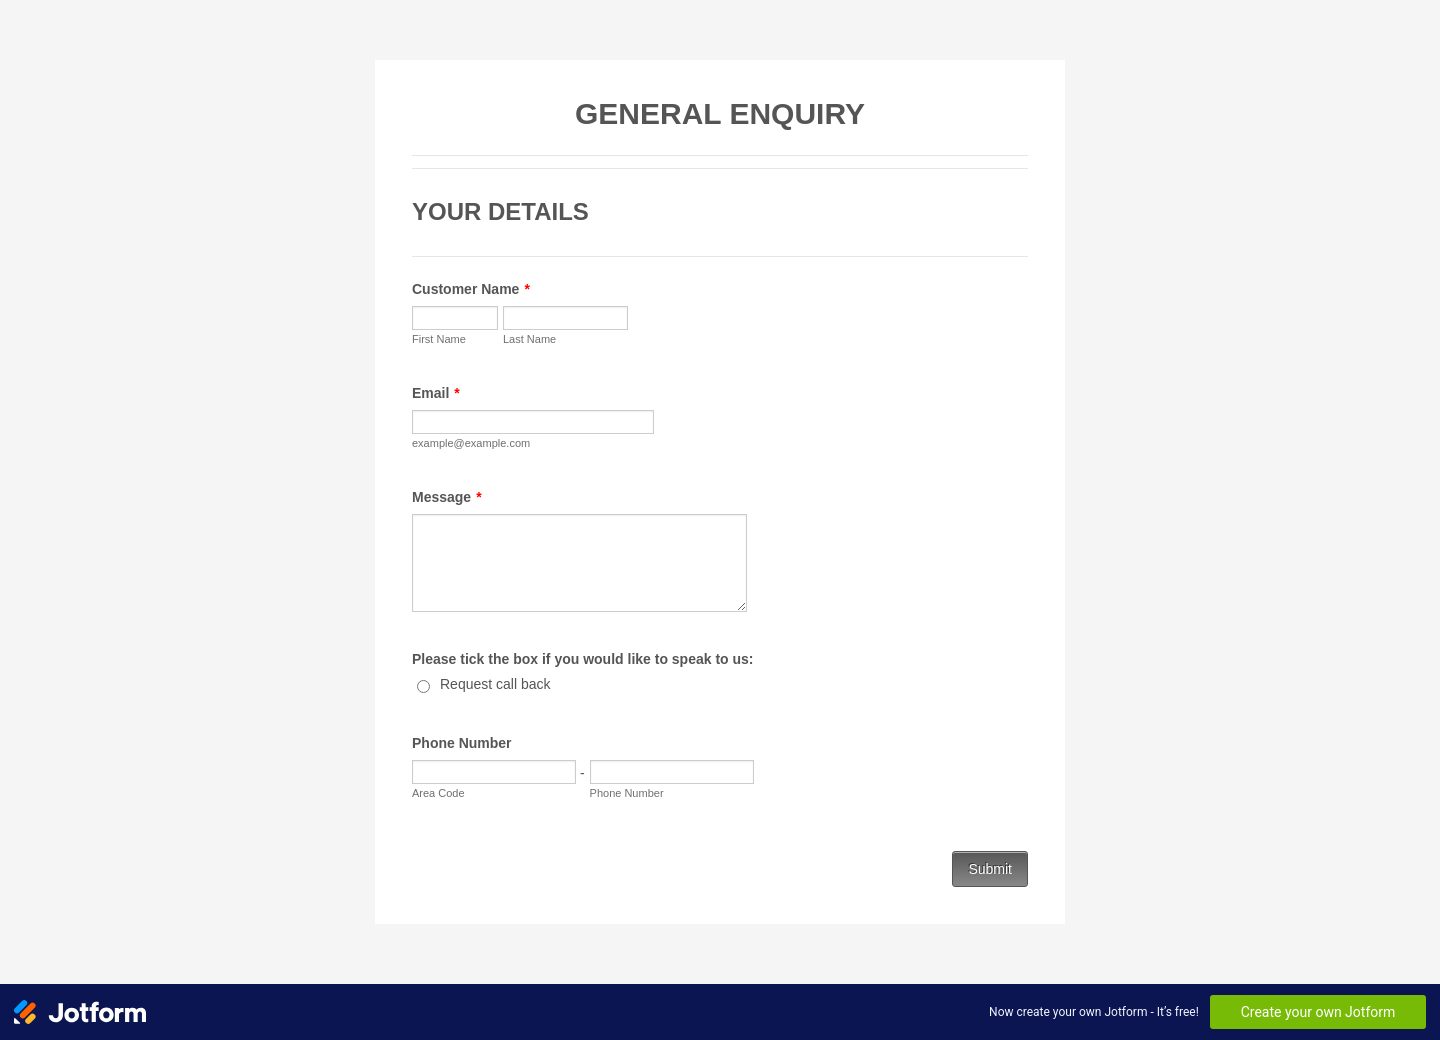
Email (436, 393)
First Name (439, 339)
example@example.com (471, 443)
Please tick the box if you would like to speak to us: (583, 659)
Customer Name (471, 289)
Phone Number (462, 743)
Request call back (495, 684)
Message (447, 497)
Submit (990, 869)
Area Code (438, 793)
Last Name (529, 339)
